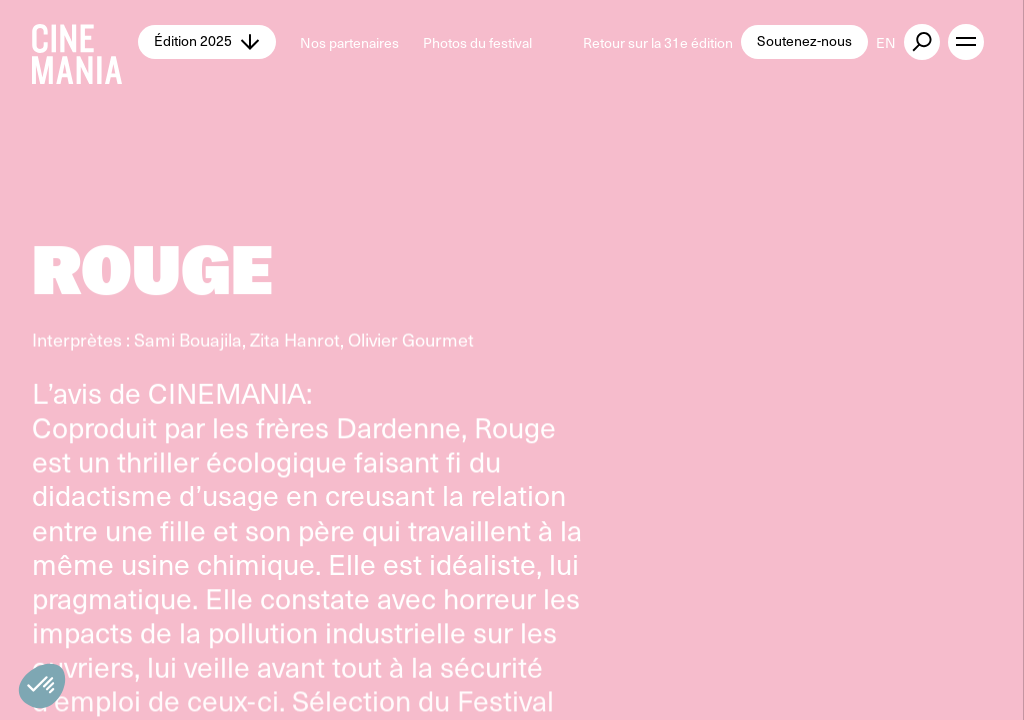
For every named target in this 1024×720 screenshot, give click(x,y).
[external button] (922, 42)
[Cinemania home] (85, 42)
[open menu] (966, 42)
